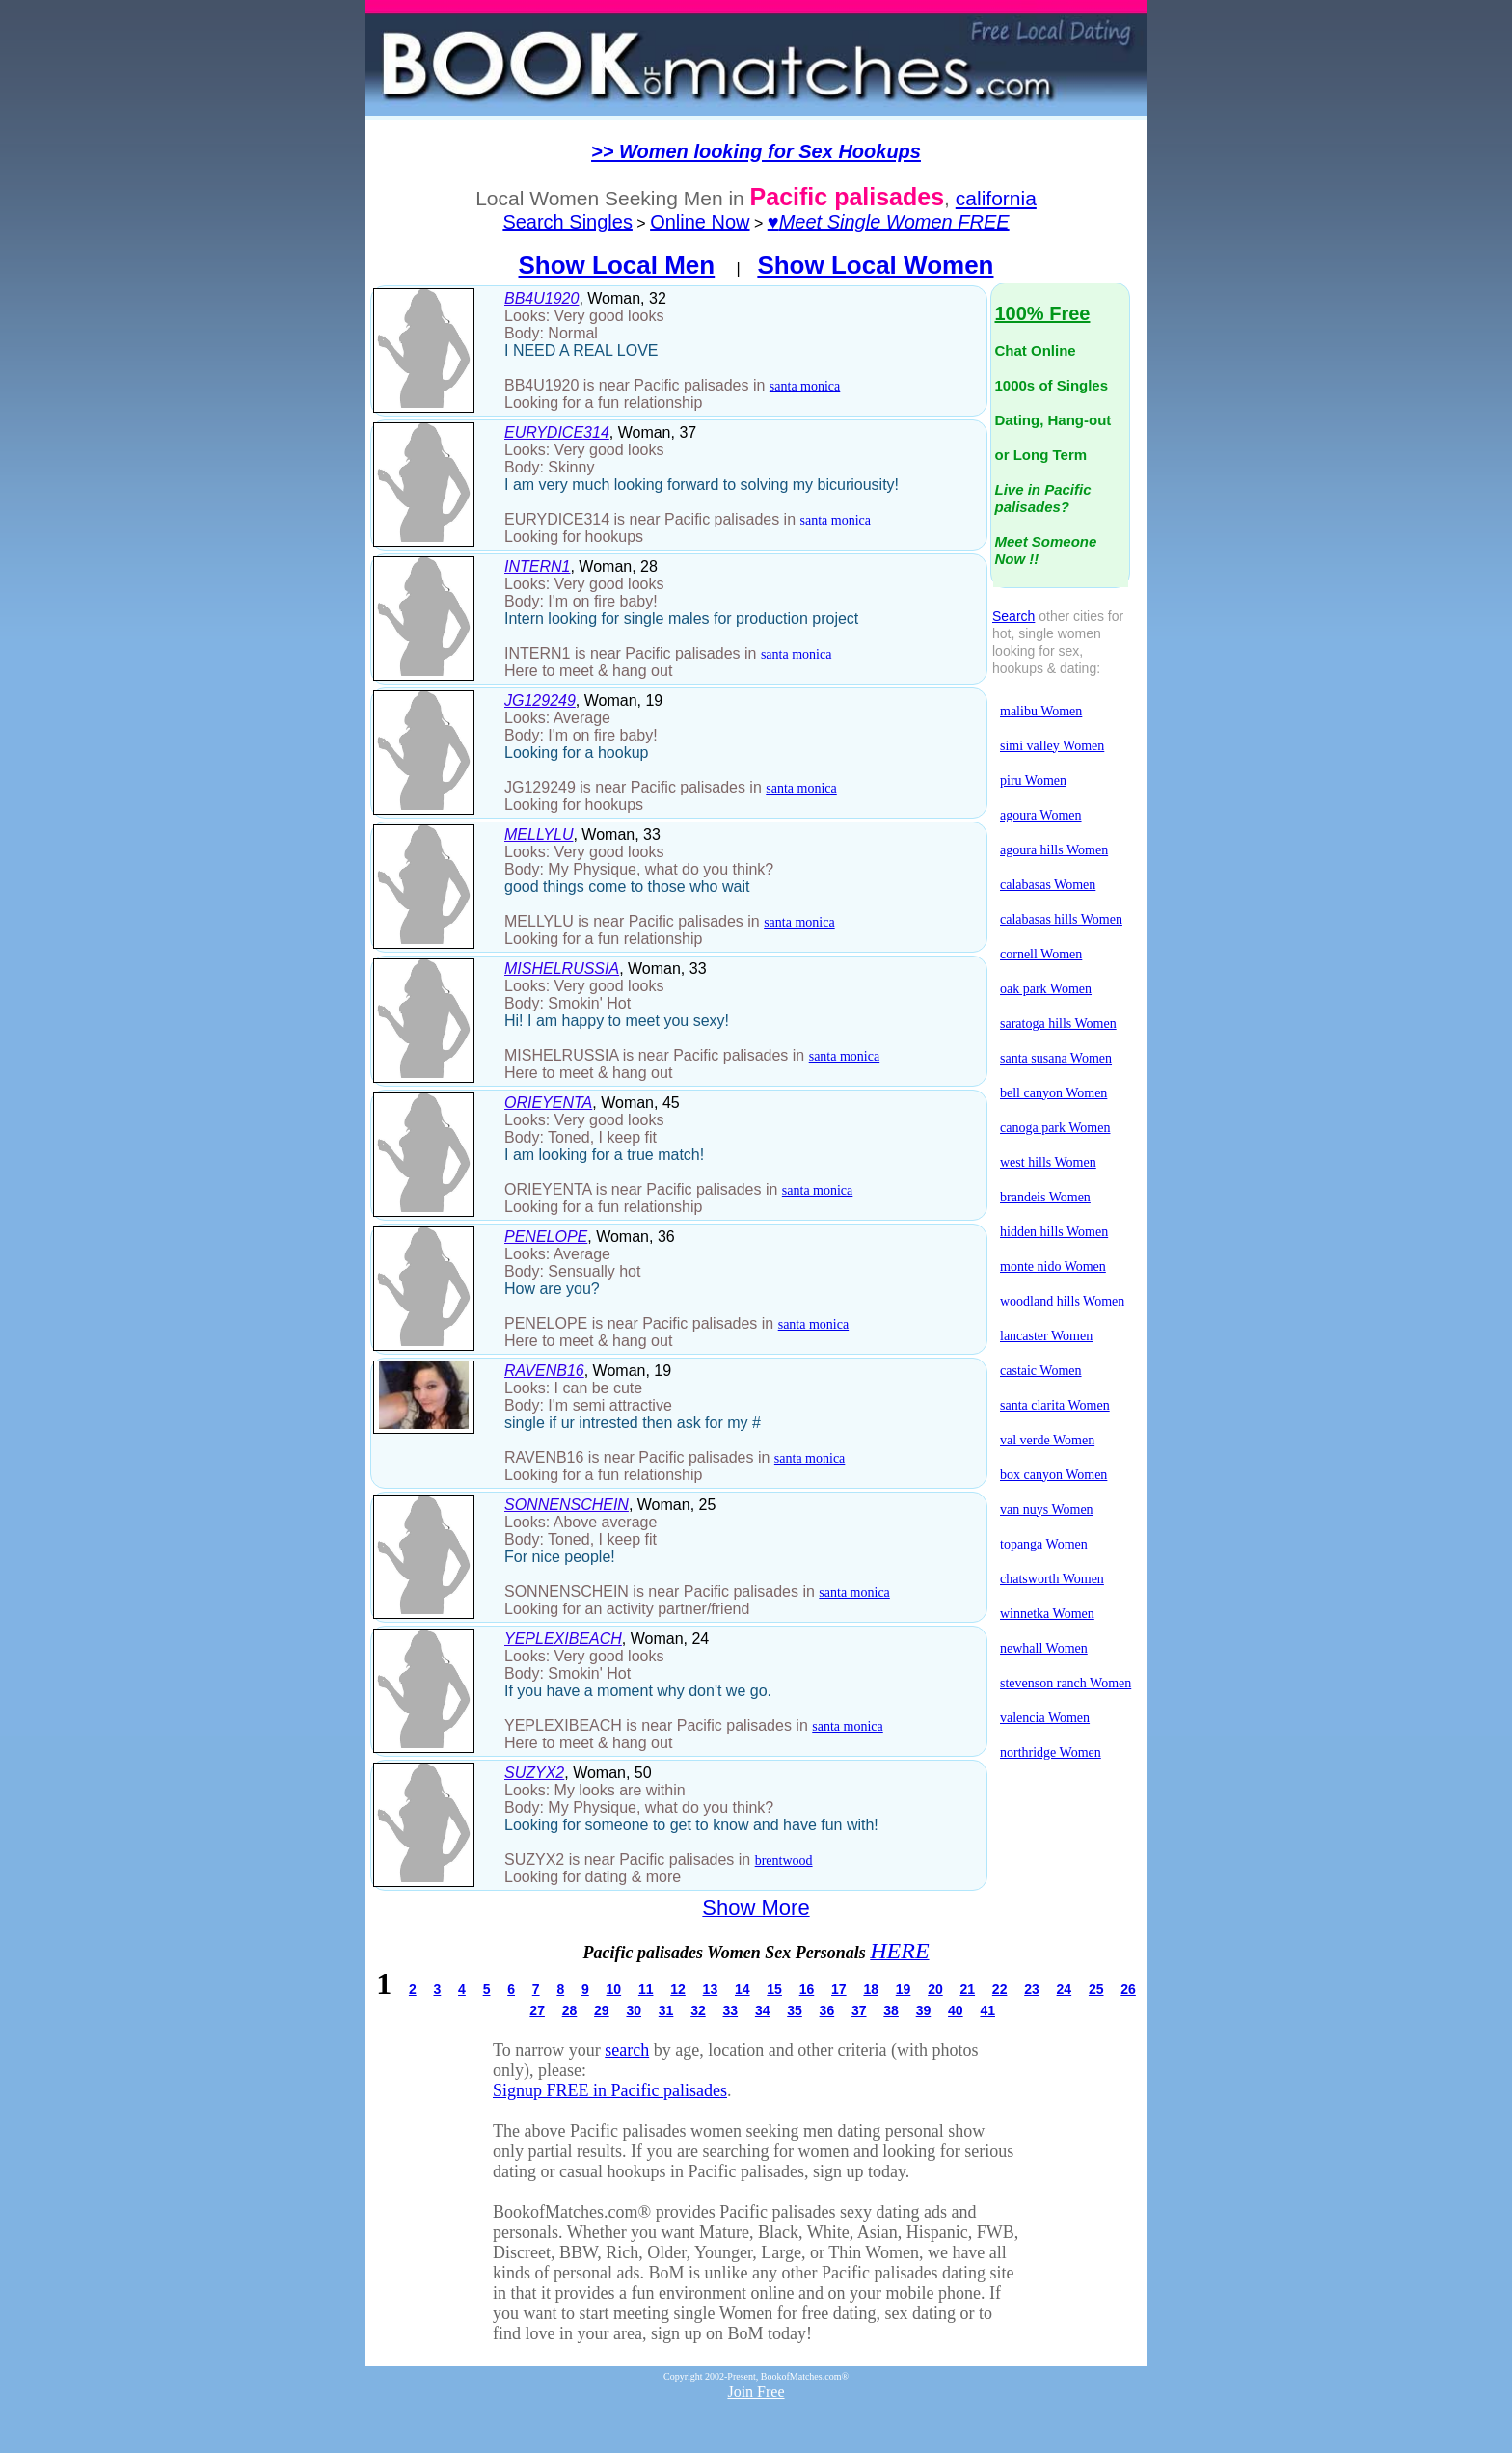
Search (1013, 616)
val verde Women (1047, 1440)
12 (678, 1989)
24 (1064, 1989)
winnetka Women (1047, 1613)
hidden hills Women (1054, 1232)
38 (891, 2010)
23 (1032, 1989)
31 (666, 2010)
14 (742, 1989)
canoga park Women (1055, 1127)
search (627, 2050)
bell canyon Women (1053, 1093)
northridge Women (1050, 1752)
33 (731, 2010)
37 (859, 2010)
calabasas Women (1047, 884)
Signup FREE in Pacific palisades (610, 2090)
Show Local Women (875, 265)
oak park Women (1046, 989)
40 (955, 2010)
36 (827, 2010)
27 (537, 2010)
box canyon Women (1053, 1475)
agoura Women (1041, 815)
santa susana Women (1056, 1058)
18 (870, 1989)
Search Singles (567, 221)
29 (601, 2010)
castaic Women (1041, 1370)
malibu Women (1041, 711)
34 (762, 2010)
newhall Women (1044, 1648)
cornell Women (1041, 954)
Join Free (755, 2392)
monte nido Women (1053, 1266)
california (996, 198)
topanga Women (1044, 1544)
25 (1096, 1989)
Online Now (699, 221)
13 (710, 1989)
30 (633, 2010)
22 (1000, 1989)
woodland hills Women (1062, 1301)
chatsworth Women (1052, 1579)
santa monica (805, 386)
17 (839, 1989)
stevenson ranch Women (1065, 1683)
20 (935, 1989)
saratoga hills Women (1058, 1023)
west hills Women (1048, 1162)
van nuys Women (1047, 1509)
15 (774, 1989)
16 (807, 1989)
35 (794, 2010)
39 (924, 2010)
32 (698, 2010)
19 (903, 1989)
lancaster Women (1046, 1336)
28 (570, 2010)
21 (967, 1989)
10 (614, 1989)
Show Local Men (617, 265)
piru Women (1033, 780)
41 (987, 2010)
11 (646, 1989)
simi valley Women (1052, 746)
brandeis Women (1045, 1197)
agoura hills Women (1054, 850)
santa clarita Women (1055, 1405)
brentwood (784, 1860)
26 (1128, 1989)
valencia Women (1045, 1718)
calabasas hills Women (1061, 919)
